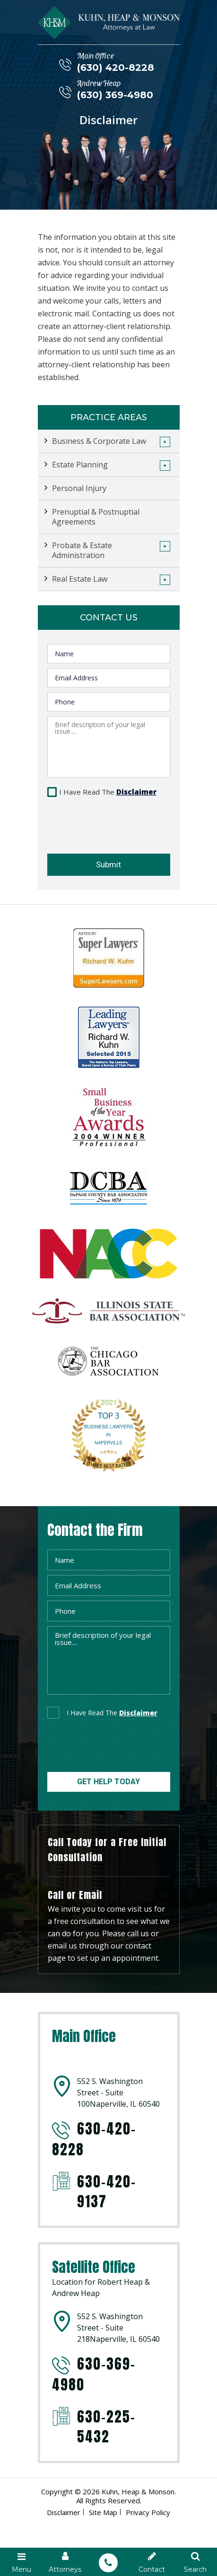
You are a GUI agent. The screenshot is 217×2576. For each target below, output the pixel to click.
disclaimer (138, 1712)
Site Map (103, 2512)
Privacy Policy (148, 2512)
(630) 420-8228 (115, 67)
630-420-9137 (106, 2192)
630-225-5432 (106, 2427)
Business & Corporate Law (99, 441)
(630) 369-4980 (115, 95)
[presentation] (102, 821)
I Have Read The (107, 792)
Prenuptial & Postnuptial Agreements (95, 517)
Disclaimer (136, 792)
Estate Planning (80, 464)
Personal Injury (79, 488)
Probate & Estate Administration (82, 550)
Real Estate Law (79, 579)
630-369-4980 (94, 2374)
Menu (21, 2562)
